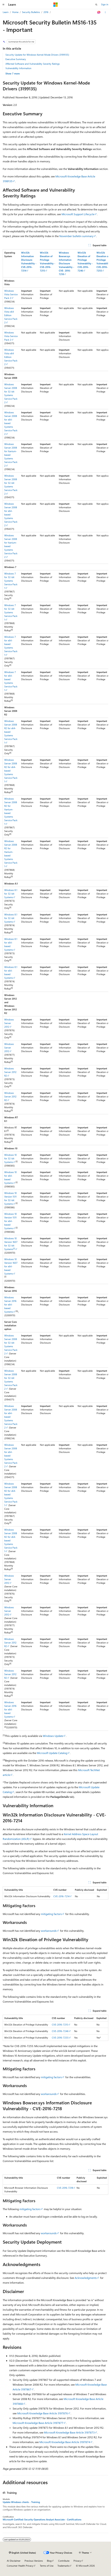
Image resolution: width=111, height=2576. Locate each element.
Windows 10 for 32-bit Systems (10, 1158)
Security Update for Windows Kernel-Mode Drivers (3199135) (37, 54)
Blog (49, 2560)
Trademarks (63, 2565)
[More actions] (105, 12)
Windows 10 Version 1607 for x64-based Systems (11, 1266)
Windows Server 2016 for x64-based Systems (10, 1304)
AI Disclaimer (13, 2560)
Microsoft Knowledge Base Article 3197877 (38, 2423)
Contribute (63, 2560)
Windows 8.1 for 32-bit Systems (10, 893)
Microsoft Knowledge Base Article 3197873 (69, 2432)
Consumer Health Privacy (20, 2565)
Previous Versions (34, 2560)
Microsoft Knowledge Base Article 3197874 (64, 2442)
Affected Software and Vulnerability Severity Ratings (32, 63)
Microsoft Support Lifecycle (78, 214)
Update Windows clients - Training (21, 2502)
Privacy (77, 2560)
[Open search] (96, 5)
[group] (55, 990)
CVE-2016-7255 (60, 2037)
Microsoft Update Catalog (52, 1753)
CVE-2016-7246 (60, 2031)
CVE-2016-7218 (65, 2187)
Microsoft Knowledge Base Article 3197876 (42, 2413)
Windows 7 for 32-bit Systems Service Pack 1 (10, 581)
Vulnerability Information (18, 68)
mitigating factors (51, 1914)
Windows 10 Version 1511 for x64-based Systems (10, 1221)
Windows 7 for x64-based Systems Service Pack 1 (10, 645)
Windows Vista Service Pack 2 (11, 294)
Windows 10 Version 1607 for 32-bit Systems (11, 1244)
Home (15, 12)
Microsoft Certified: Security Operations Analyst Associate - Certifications (42, 2519)
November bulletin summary (76, 236)
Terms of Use (46, 2565)
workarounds (49, 1930)
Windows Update (53, 1736)
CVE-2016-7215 (60, 2024)
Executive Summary (15, 59)
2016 (45, 12)
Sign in (104, 4)
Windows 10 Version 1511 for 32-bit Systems (10, 1198)
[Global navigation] (3, 5)
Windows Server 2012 (9, 1023)
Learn (6, 12)
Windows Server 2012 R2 (10, 1072)
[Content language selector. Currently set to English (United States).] (22, 2552)
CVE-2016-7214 (61, 1896)
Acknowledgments (86, 2278)
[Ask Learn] (99, 12)
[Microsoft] (55, 4)
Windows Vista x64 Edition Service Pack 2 (10, 315)
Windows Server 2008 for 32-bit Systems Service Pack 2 (10, 393)
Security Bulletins (31, 12)
